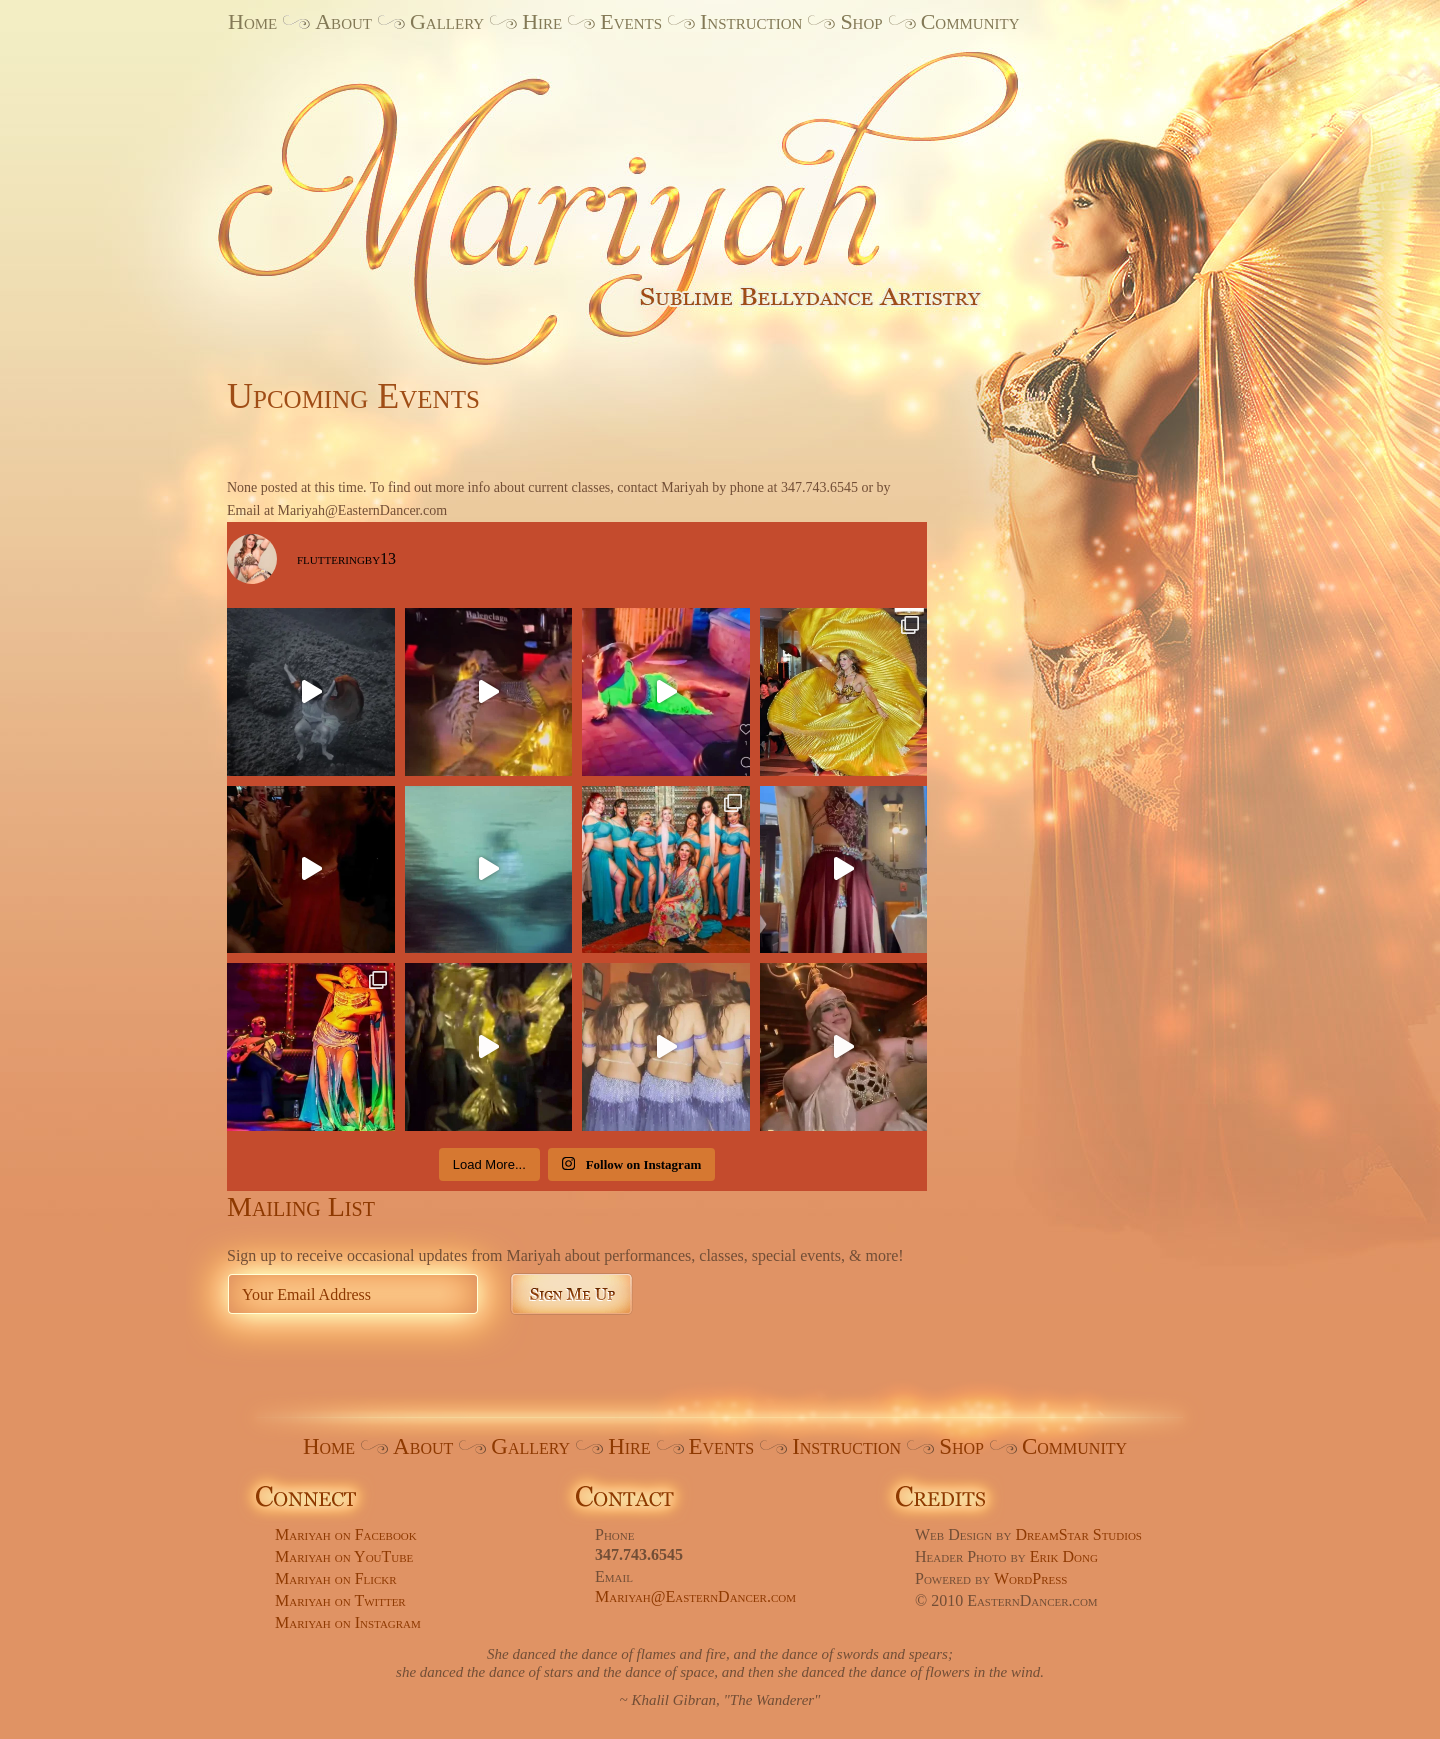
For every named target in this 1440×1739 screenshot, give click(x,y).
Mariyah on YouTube (344, 1556)
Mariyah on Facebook (346, 1534)
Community (970, 21)
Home (252, 21)
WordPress (1031, 1578)
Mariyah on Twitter (340, 1600)
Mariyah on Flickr (336, 1578)
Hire (542, 21)
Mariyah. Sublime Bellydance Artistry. (650, 193)
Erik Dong (1064, 1556)
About (343, 21)
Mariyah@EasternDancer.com (695, 1596)
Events (631, 21)
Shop (861, 21)
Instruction (751, 21)
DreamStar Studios (1078, 1534)
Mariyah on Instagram (348, 1622)
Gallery (447, 21)
